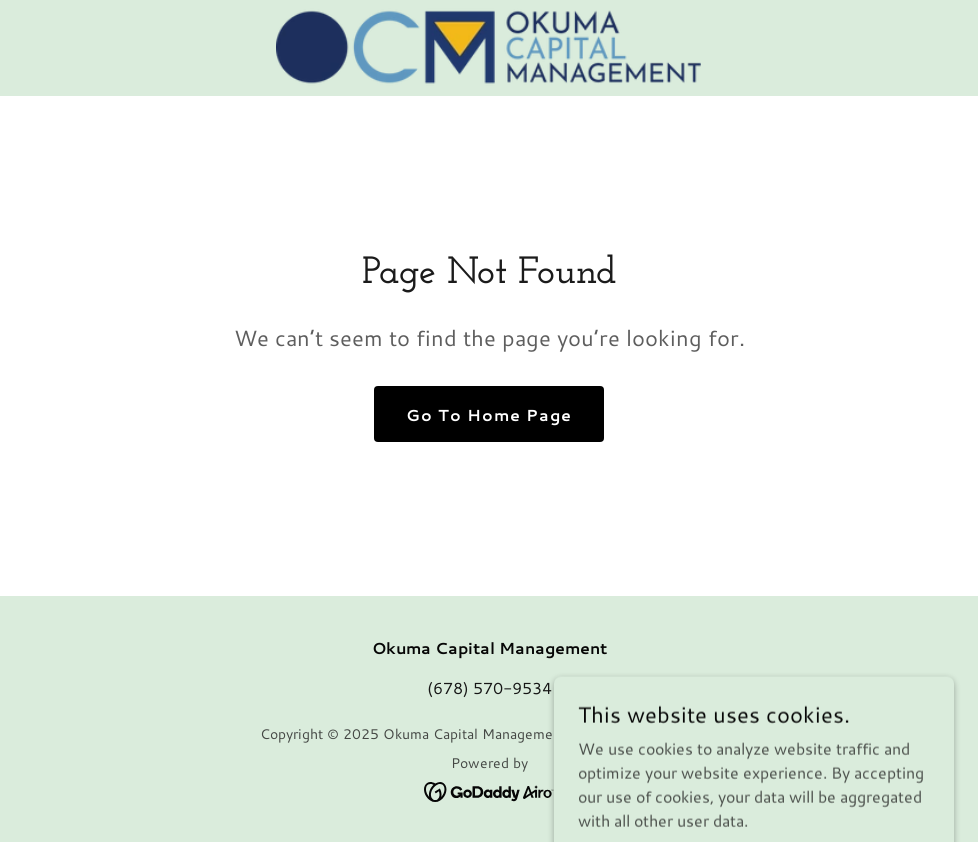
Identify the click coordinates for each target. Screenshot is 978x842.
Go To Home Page (489, 414)
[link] (488, 48)
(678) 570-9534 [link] (489, 687)
